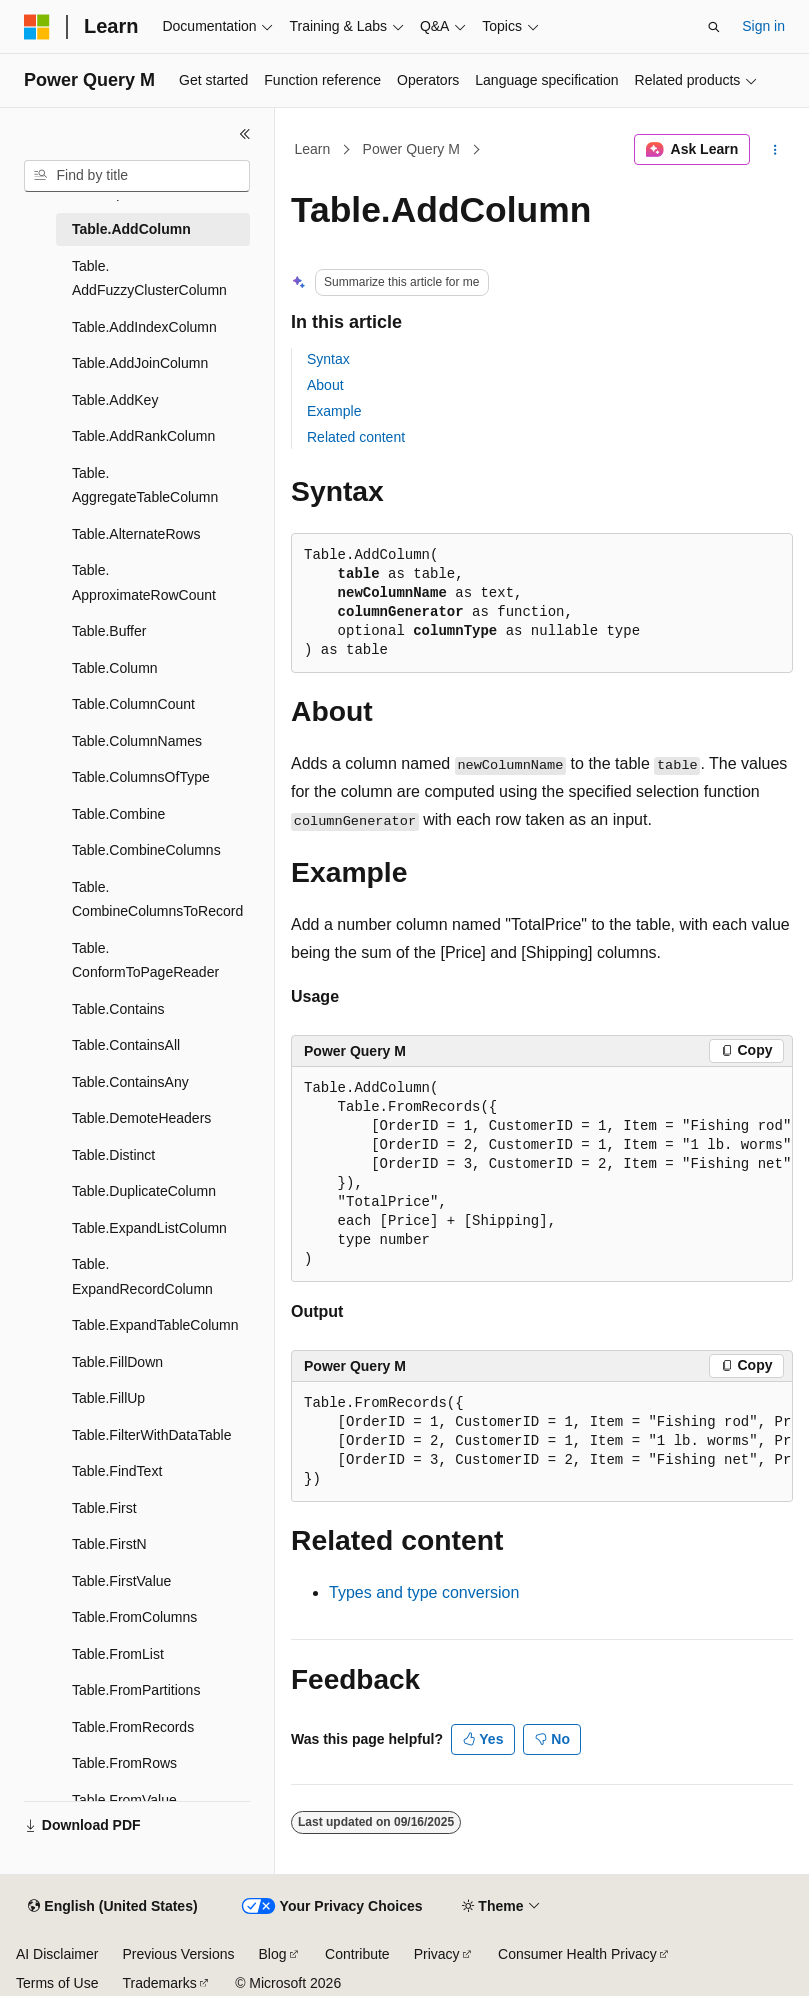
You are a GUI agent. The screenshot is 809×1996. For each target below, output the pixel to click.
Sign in (763, 26)
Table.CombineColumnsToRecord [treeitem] (157, 899)
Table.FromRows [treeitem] (124, 1763)
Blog (273, 1954)
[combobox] (137, 176)
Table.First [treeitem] (104, 1508)
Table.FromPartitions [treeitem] (136, 1690)
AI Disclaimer (57, 1954)
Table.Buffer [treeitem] (109, 631)
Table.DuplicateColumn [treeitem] (144, 1191)
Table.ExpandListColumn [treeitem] (149, 1228)
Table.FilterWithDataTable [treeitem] (152, 1435)
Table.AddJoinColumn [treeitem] (140, 363)
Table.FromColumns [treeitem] (134, 1617)
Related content (356, 437)
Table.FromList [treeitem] (118, 1654)
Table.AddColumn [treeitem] (131, 229)
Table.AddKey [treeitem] (115, 400)
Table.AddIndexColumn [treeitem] (144, 327)
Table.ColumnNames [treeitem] (137, 741)
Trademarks (159, 1983)
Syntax (328, 359)
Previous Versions (178, 1954)
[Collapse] (245, 134)
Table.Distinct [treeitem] (113, 1155)
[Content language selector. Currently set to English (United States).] (112, 1907)
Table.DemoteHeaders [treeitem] (141, 1118)
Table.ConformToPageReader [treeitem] (145, 960)
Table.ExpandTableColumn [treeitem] (155, 1325)
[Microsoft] (37, 27)
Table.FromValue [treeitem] (124, 1800)
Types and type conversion (424, 1592)
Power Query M (411, 149)
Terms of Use (57, 1983)
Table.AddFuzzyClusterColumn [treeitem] (149, 278)
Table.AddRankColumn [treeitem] (143, 436)
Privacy (437, 1954)
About (325, 385)
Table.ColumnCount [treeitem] (133, 704)
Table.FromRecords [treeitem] (133, 1727)
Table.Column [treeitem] (115, 668)
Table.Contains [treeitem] (118, 1009)
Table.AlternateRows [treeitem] (136, 534)
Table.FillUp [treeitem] (108, 1398)
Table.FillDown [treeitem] (117, 1362)
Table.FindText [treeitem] (117, 1471)
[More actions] (775, 150)
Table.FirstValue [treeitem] (121, 1581)
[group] (542, 1174)
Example (334, 411)
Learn (313, 149)
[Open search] (714, 27)
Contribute (357, 1954)
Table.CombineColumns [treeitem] (146, 850)
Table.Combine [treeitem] (118, 814)
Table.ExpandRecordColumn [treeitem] (142, 1276)
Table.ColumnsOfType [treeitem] (141, 777)
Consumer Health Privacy (577, 1954)
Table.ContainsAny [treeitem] (130, 1082)
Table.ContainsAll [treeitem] (126, 1045)
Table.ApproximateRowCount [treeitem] (144, 582)
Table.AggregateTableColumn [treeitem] (145, 485)
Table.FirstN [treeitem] (109, 1544)
